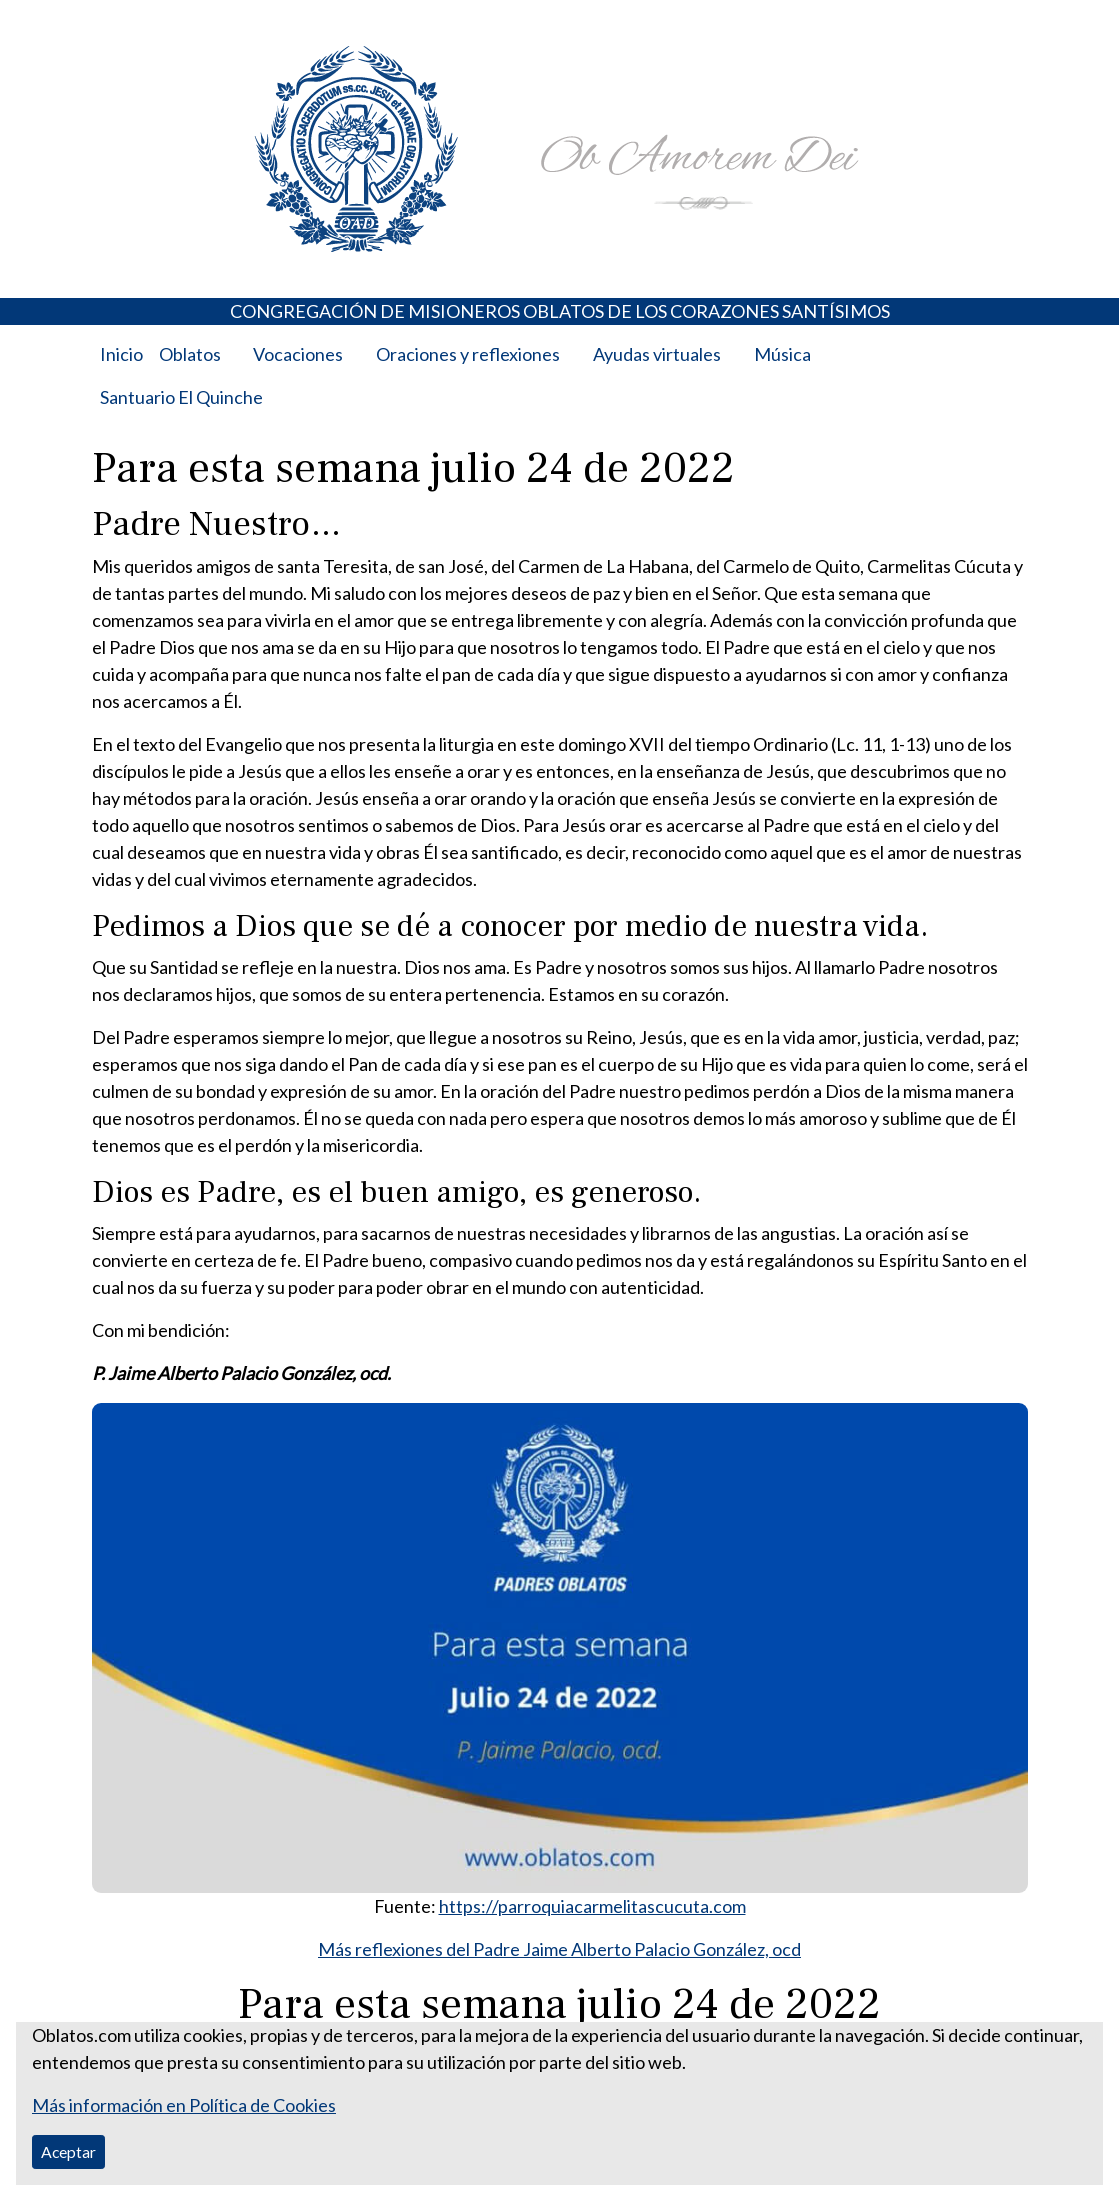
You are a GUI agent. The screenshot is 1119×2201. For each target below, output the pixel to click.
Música (782, 354)
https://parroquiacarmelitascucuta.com (592, 1906)
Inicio (121, 354)
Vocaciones (298, 354)
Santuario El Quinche (181, 397)
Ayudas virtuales (657, 354)
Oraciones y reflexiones (468, 354)
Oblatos (190, 354)
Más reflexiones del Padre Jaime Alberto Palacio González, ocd (559, 1949)
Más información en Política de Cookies (184, 2105)
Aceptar (68, 2151)
